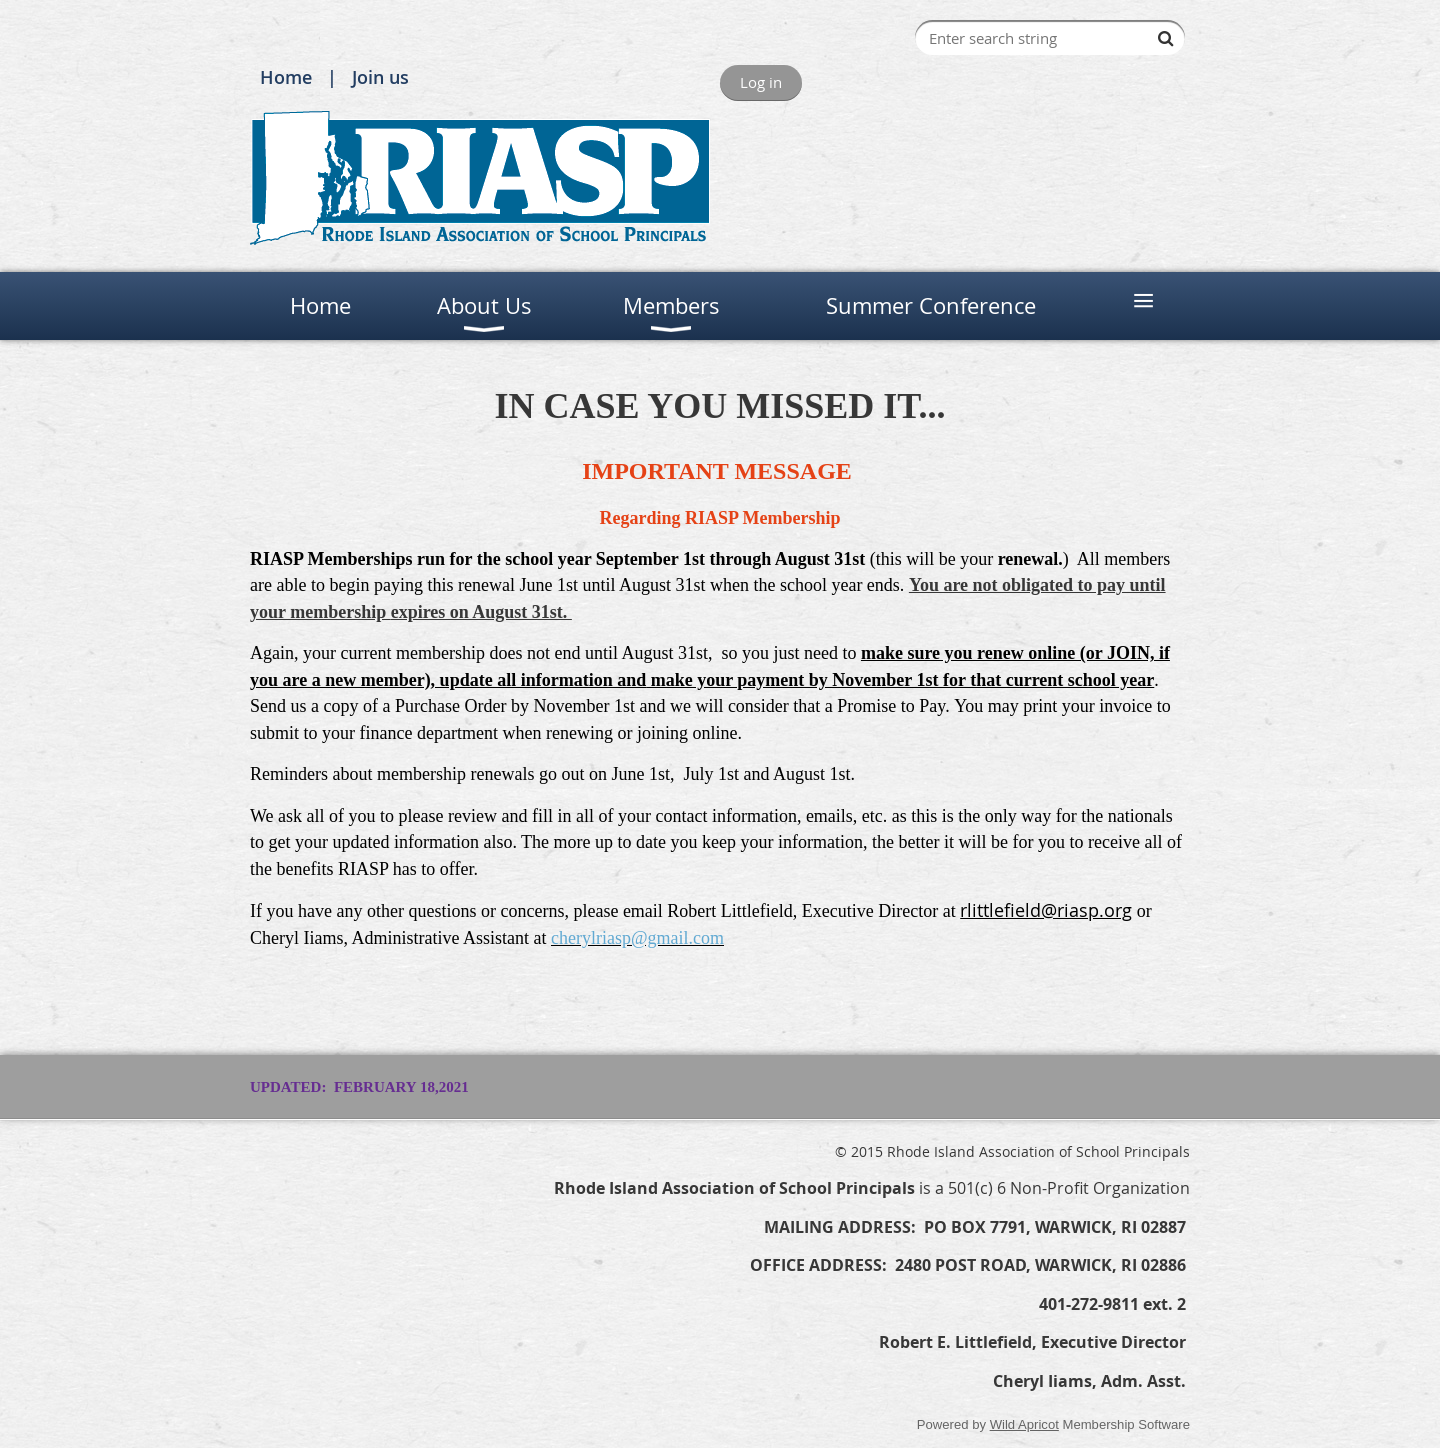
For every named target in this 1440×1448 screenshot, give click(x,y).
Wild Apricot (1024, 1424)
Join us (380, 77)
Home (286, 77)
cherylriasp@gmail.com (637, 938)
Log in (761, 82)
